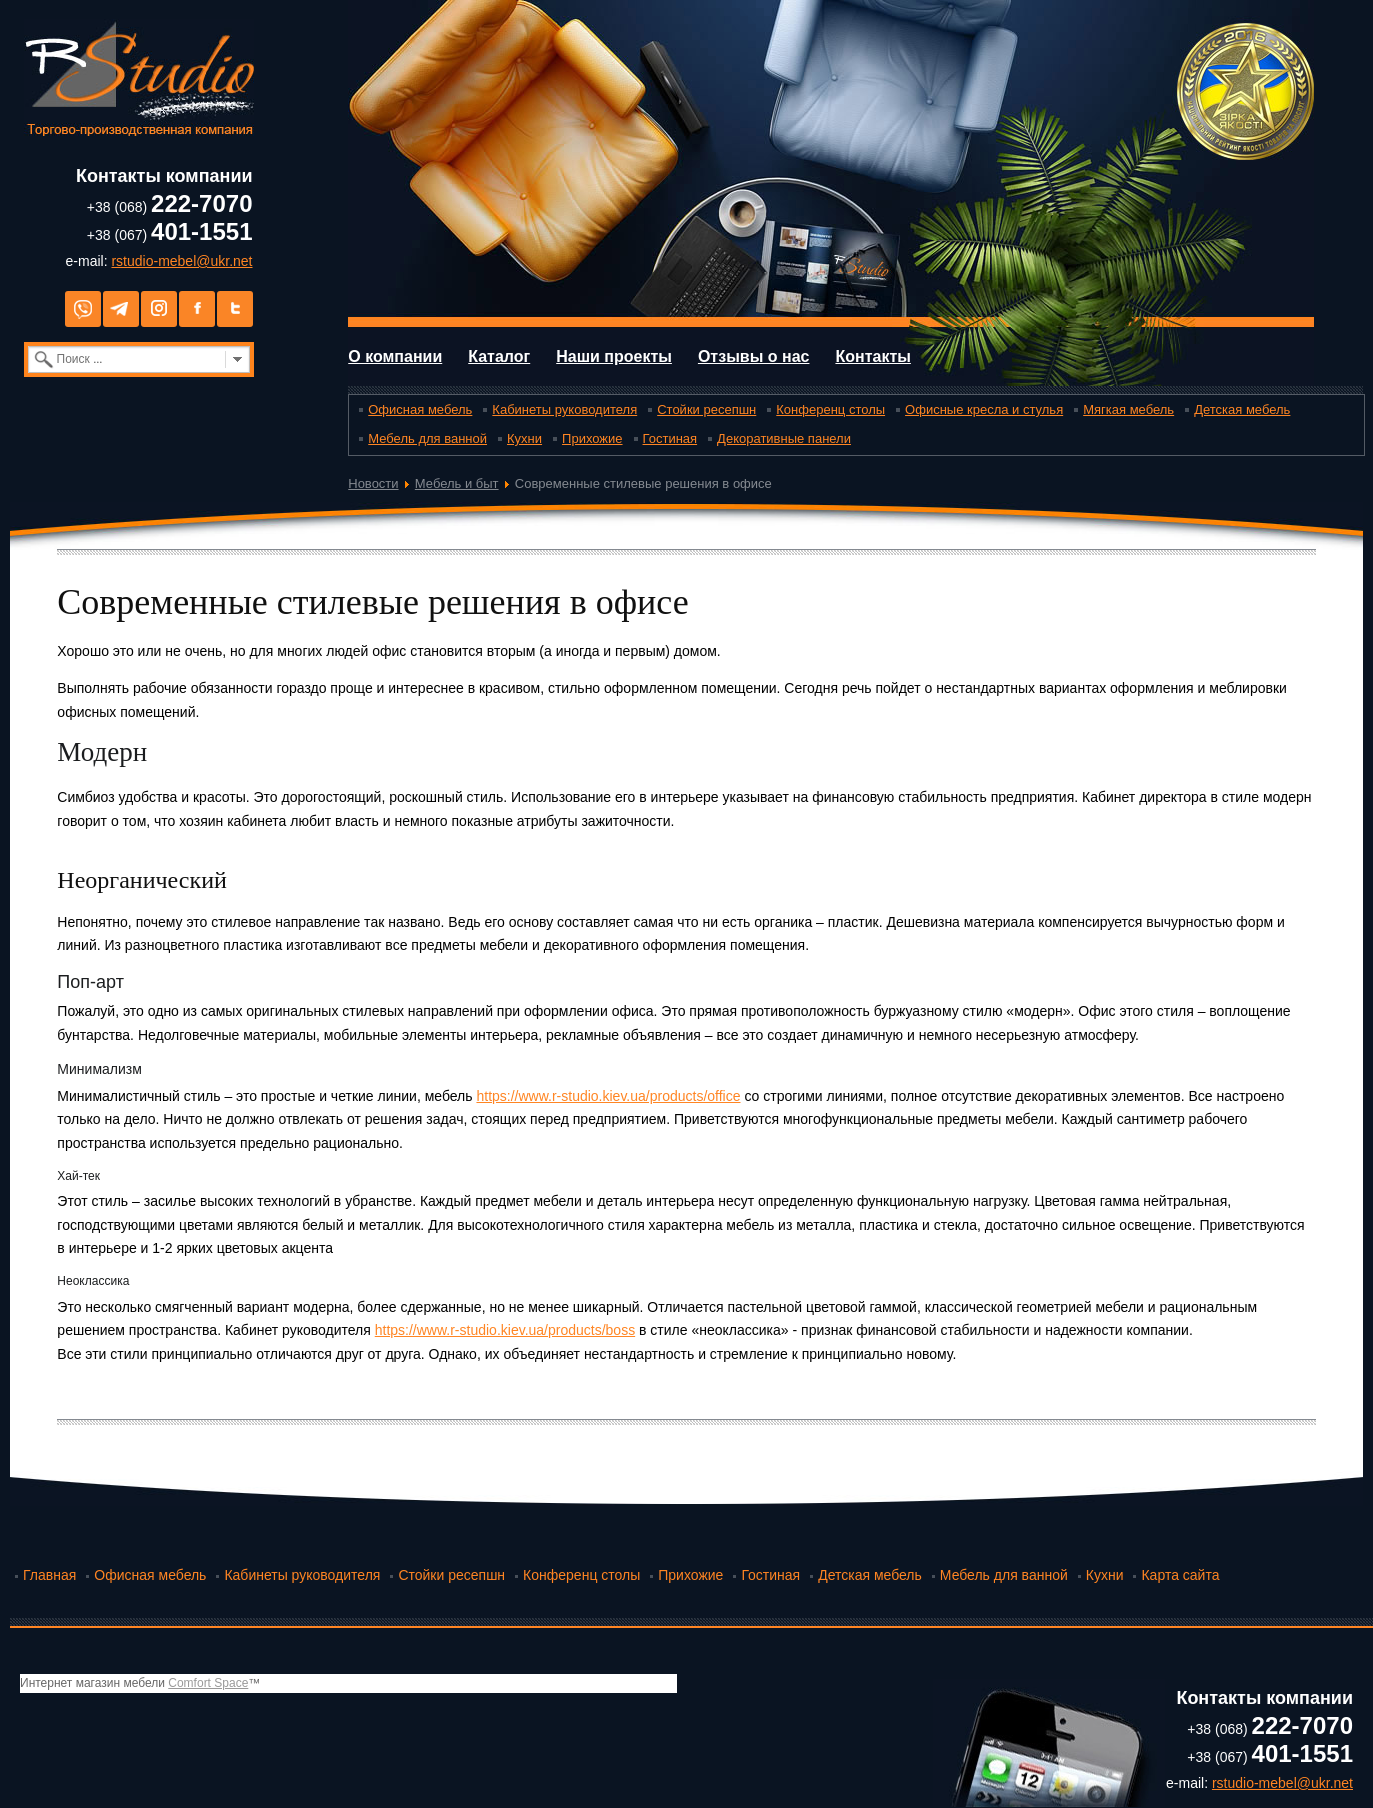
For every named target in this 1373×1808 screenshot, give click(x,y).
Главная (49, 1575)
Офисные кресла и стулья (984, 409)
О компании (395, 356)
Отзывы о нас (754, 356)
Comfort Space (208, 1683)
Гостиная (670, 438)
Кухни (524, 438)
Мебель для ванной (427, 438)
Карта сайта (1180, 1575)
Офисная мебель (420, 409)
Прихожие (592, 438)
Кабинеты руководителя (564, 409)
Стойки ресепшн (706, 409)
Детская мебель (1242, 409)
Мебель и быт (457, 483)
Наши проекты (614, 356)
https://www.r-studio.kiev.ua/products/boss (505, 1330)
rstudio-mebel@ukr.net (181, 261)
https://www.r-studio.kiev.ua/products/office (608, 1096)
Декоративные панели (784, 438)
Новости (373, 483)
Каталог (499, 356)
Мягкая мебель (1128, 409)
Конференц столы (830, 409)
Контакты (872, 356)
